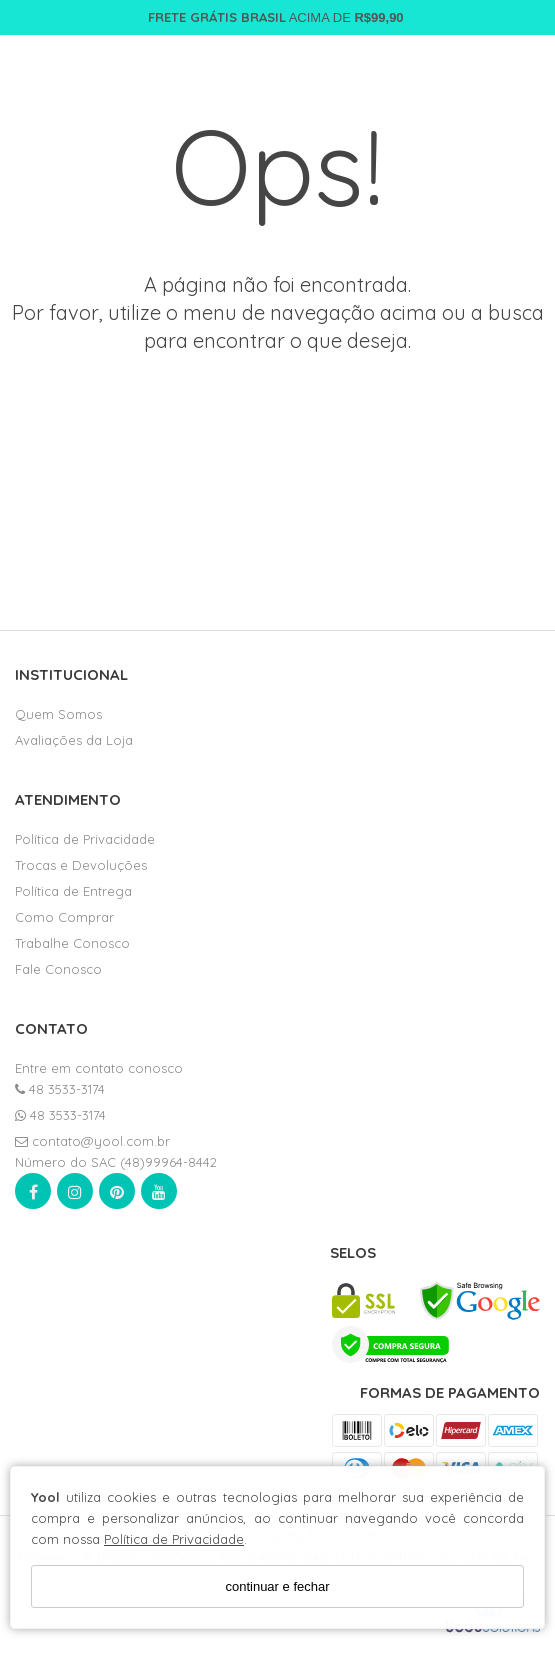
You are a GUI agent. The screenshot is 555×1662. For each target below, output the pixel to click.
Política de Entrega (73, 891)
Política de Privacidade (174, 1539)
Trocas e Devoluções (81, 865)
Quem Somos (58, 714)
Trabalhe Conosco (72, 943)
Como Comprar (64, 917)
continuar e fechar (277, 1586)
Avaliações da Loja (74, 740)
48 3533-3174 (60, 1089)
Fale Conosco (58, 969)
